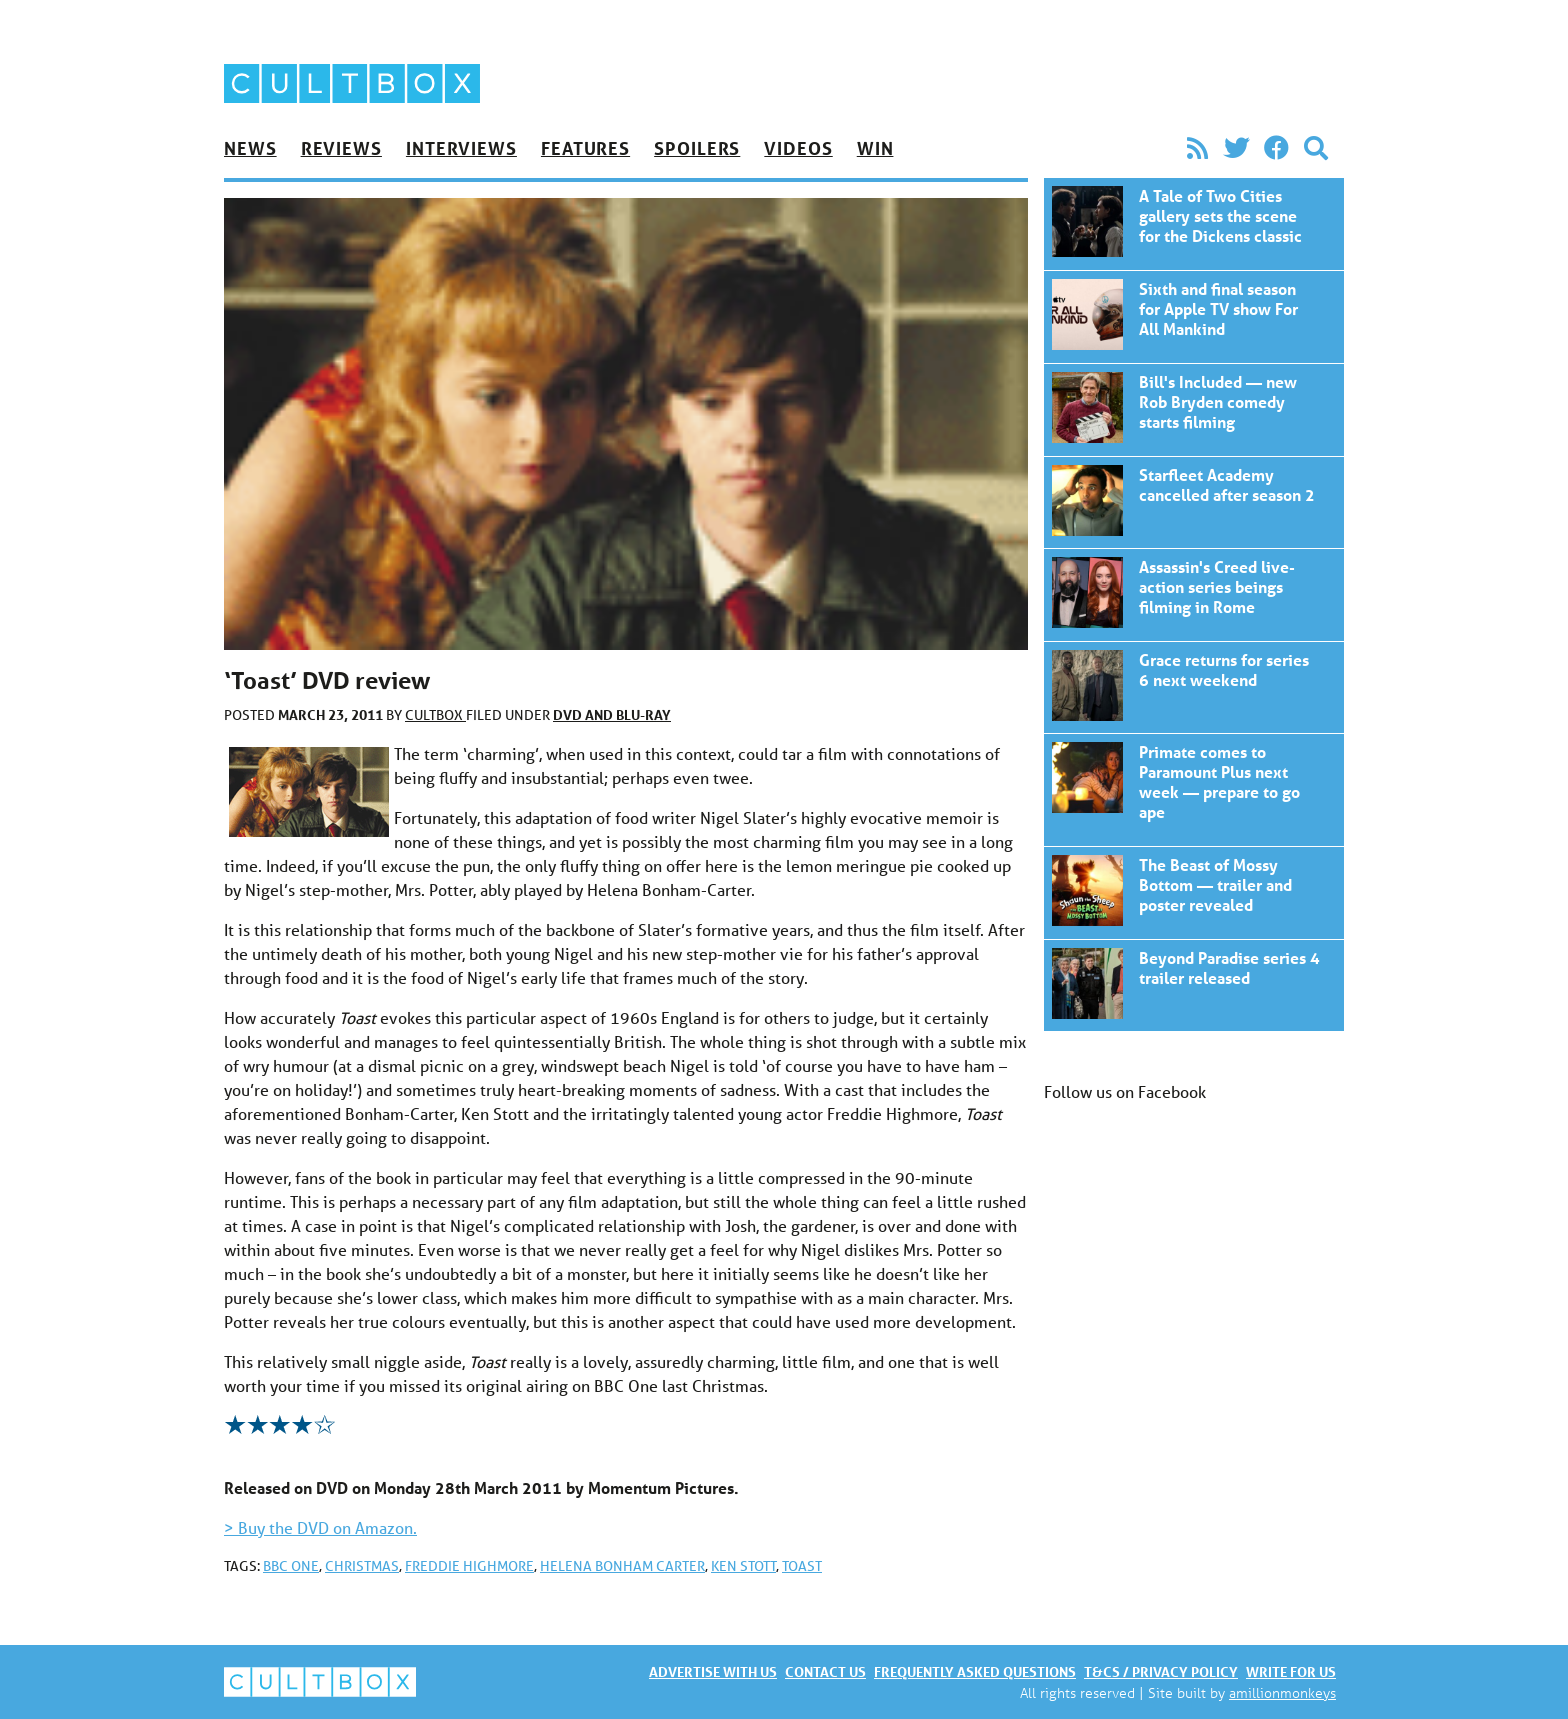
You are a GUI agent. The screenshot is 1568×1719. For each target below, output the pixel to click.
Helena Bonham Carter (622, 1566)
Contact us (825, 1671)
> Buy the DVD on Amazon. (320, 1527)
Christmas (362, 1566)
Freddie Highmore (469, 1566)
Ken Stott (743, 1566)
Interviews (461, 148)
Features (585, 148)
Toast (802, 1566)
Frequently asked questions (975, 1671)
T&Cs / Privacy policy (1161, 1671)
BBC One (291, 1566)
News (250, 148)
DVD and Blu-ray (612, 714)
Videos (798, 148)
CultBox (435, 715)
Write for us (1291, 1671)
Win (875, 148)
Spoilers (697, 148)
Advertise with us (713, 1671)
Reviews (341, 148)
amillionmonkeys (1282, 1692)
